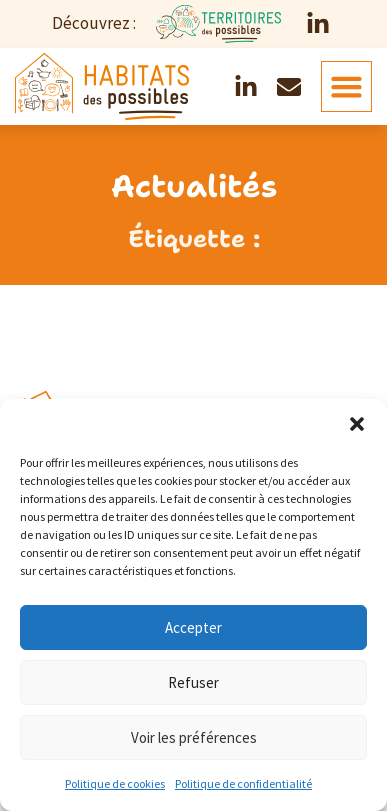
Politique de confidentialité (243, 783)
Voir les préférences (194, 737)
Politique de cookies (115, 783)
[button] (357, 424)
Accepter (193, 627)
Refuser (193, 682)
